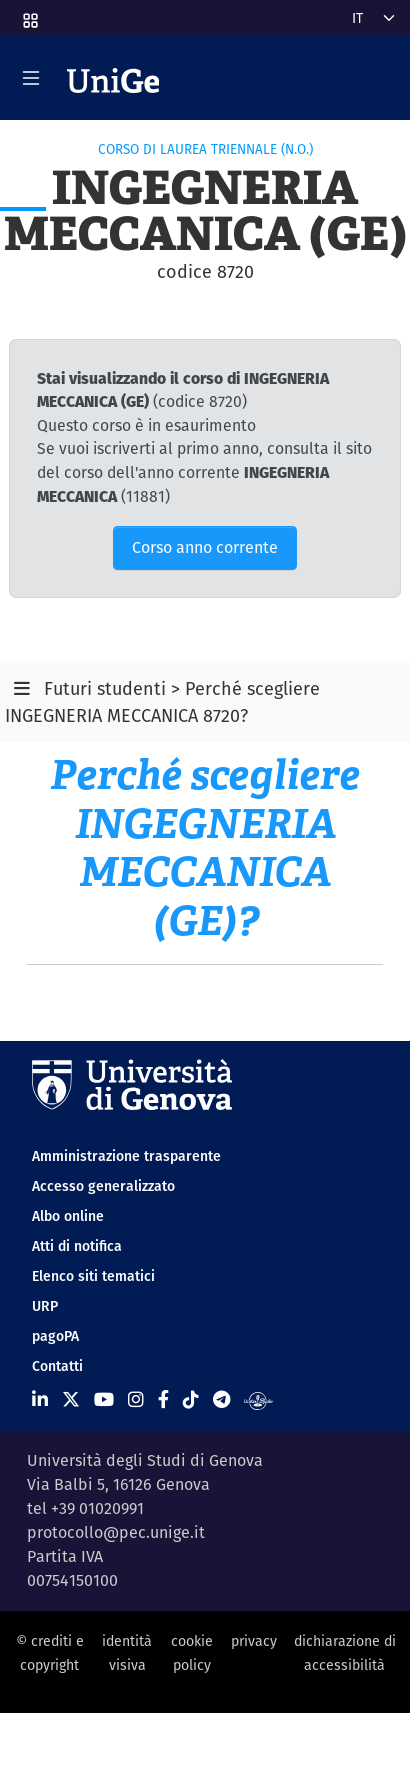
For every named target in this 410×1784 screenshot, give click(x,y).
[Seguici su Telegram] (221, 1399)
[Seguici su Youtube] (104, 1399)
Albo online (68, 1216)
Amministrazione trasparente (126, 1156)
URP (45, 1306)
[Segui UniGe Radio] (258, 1399)
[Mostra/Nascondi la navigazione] (31, 78)
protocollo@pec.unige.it (116, 1532)
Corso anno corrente (205, 547)
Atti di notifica (77, 1246)
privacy (254, 1641)
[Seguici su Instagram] (136, 1399)
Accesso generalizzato (103, 1186)
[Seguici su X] (71, 1399)
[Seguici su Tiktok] (191, 1399)
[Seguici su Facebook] (163, 1399)
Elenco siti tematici (93, 1276)
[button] (29, 14)
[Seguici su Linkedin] (40, 1399)
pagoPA (55, 1336)
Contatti (57, 1366)
